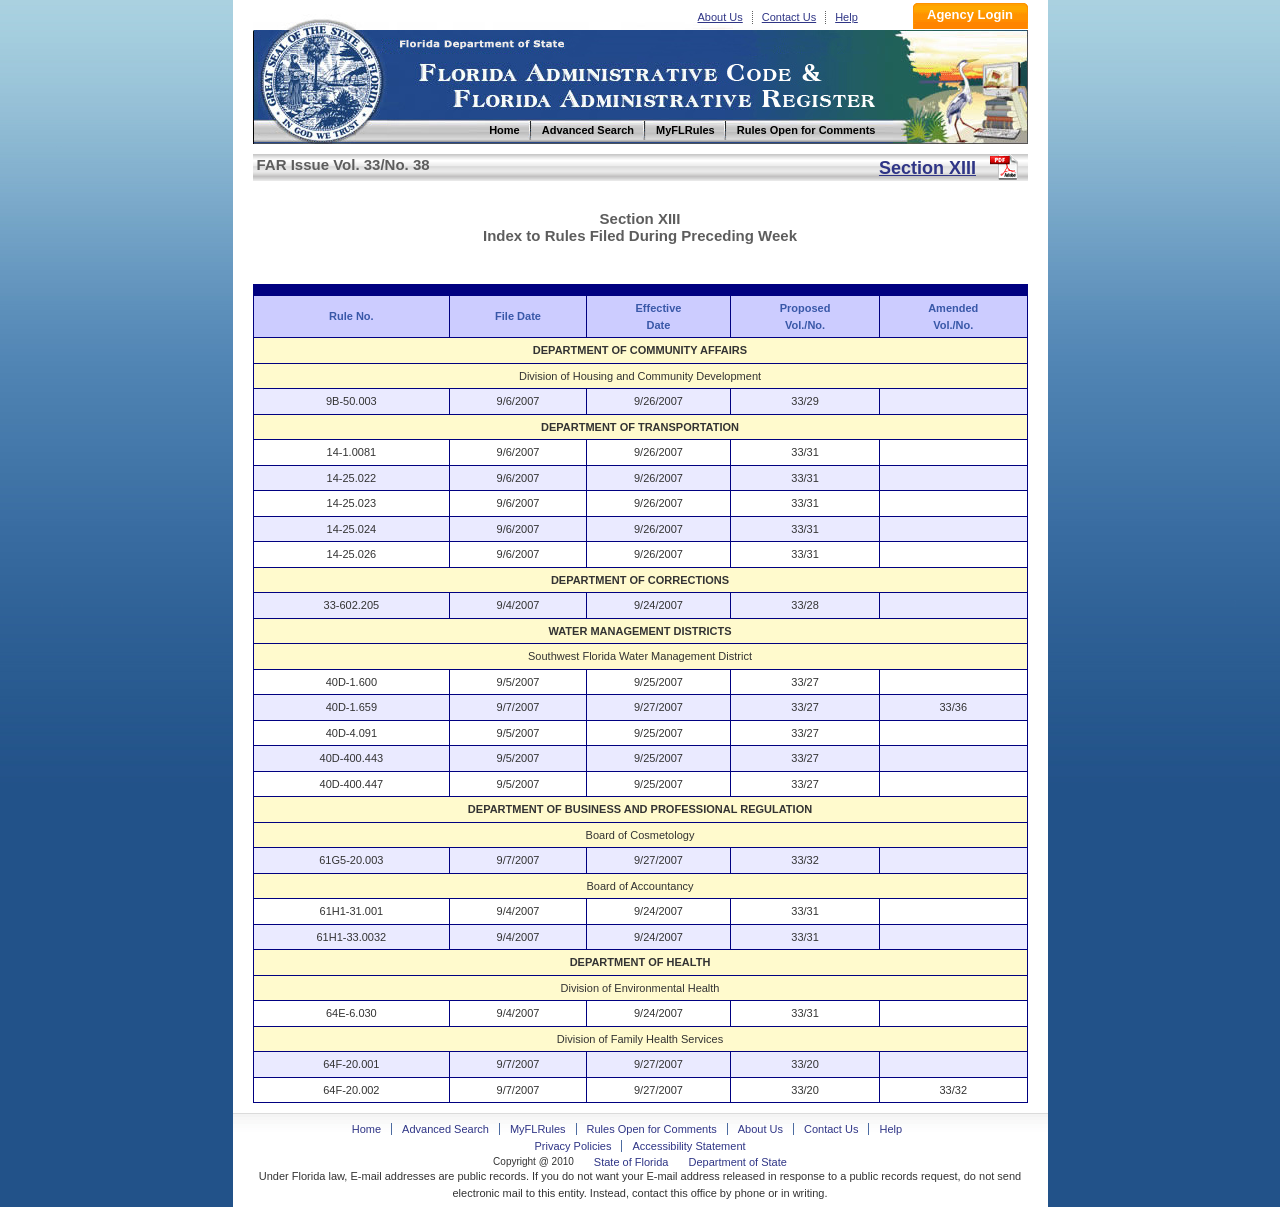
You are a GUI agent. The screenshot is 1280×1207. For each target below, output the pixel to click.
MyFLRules (538, 1129)
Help (846, 17)
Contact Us (789, 17)
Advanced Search (445, 1129)
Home (321, 78)
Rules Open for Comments (652, 1129)
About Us (720, 17)
